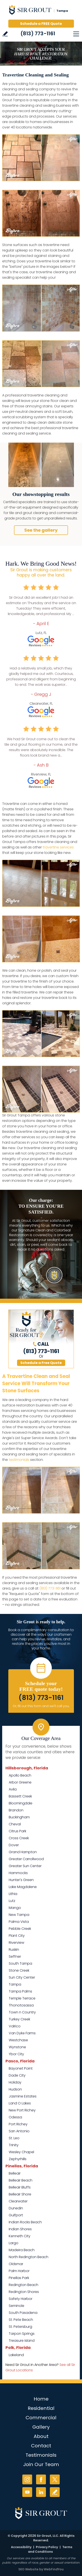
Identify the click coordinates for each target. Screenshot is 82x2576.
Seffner (15, 1956)
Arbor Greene (20, 1782)
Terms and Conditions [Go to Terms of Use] (50, 2549)
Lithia (13, 1893)
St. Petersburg (20, 2326)
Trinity (14, 2145)
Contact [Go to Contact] (41, 2445)
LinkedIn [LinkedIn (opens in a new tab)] (41, 2492)
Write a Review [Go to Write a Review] (5, 33)
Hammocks (18, 1872)
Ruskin (14, 1949)
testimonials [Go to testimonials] (19, 1459)
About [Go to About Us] (41, 2436)
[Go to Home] (41, 11)
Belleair (15, 2173)
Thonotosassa (21, 2005)
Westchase (18, 2040)
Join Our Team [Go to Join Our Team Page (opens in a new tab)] (41, 2464)
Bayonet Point (21, 2068)
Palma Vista (19, 1921)
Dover (14, 1845)
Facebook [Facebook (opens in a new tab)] (41, 2479)
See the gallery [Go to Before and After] (41, 530)
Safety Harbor (20, 2298)
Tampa (15, 1984)
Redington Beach (23, 2284)
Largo (13, 2243)
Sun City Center (22, 1977)
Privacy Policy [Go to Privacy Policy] (47, 2547)
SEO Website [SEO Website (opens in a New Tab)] (28, 2569)
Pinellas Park (19, 2277)
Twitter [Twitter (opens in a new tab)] (55, 2479)
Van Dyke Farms (22, 2033)
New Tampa (19, 1914)
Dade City (17, 2075)
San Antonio (19, 2131)
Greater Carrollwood (26, 1858)
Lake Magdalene (23, 1886)
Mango (15, 1907)
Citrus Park (17, 1831)
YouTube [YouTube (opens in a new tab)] (27, 2492)
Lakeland (16, 2354)
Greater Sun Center (25, 1865)
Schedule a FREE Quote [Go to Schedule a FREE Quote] (41, 23)
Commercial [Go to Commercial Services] (41, 2417)
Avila (13, 1789)
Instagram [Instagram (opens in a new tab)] (27, 2479)
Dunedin (16, 2208)
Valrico (15, 2026)
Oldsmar (16, 2263)
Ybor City (16, 2054)
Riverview (16, 1942)
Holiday (15, 2082)
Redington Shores (24, 2291)
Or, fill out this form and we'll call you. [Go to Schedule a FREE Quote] (41, 1706)
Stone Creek (19, 1970)
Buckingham (19, 1817)
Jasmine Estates (23, 2096)
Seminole (16, 2305)
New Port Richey (22, 2110)
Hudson (15, 2089)
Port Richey (18, 2124)
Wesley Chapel (21, 2152)
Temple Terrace (22, 1998)
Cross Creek (19, 1838)
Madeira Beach (22, 2249)
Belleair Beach (20, 2180)
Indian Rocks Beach (25, 2222)
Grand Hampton (23, 1851)
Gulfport (16, 2215)
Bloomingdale (20, 1803)
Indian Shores (20, 2229)
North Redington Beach (28, 2256)
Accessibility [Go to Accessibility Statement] (21, 2547)
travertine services (58, 847)
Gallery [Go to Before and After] (41, 2427)
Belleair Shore (20, 2194)
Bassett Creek (20, 1796)
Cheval (15, 1824)
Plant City (17, 1935)
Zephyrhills (17, 2158)
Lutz (12, 1900)
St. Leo (14, 2138)
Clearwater (18, 2201)
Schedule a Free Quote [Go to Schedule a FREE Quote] (41, 1362)
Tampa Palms (20, 1991)
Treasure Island (22, 2340)
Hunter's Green (21, 1879)
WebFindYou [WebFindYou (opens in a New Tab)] (54, 2569)
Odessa (15, 2117)
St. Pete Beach (21, 2319)
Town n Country (22, 2012)
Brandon (16, 1810)
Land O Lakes (20, 2103)
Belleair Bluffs (20, 2187)
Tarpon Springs (22, 2333)
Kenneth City (19, 2236)
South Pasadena (23, 2312)
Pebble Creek (20, 1928)
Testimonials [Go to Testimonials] (41, 2455)
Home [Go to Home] (41, 2399)
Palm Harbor (19, 2270)
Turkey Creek (19, 2019)
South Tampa (20, 1963)
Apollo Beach (20, 1775)
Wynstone (17, 2047)
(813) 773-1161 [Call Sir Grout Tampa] (38, 33)
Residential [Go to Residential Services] (41, 2408)
